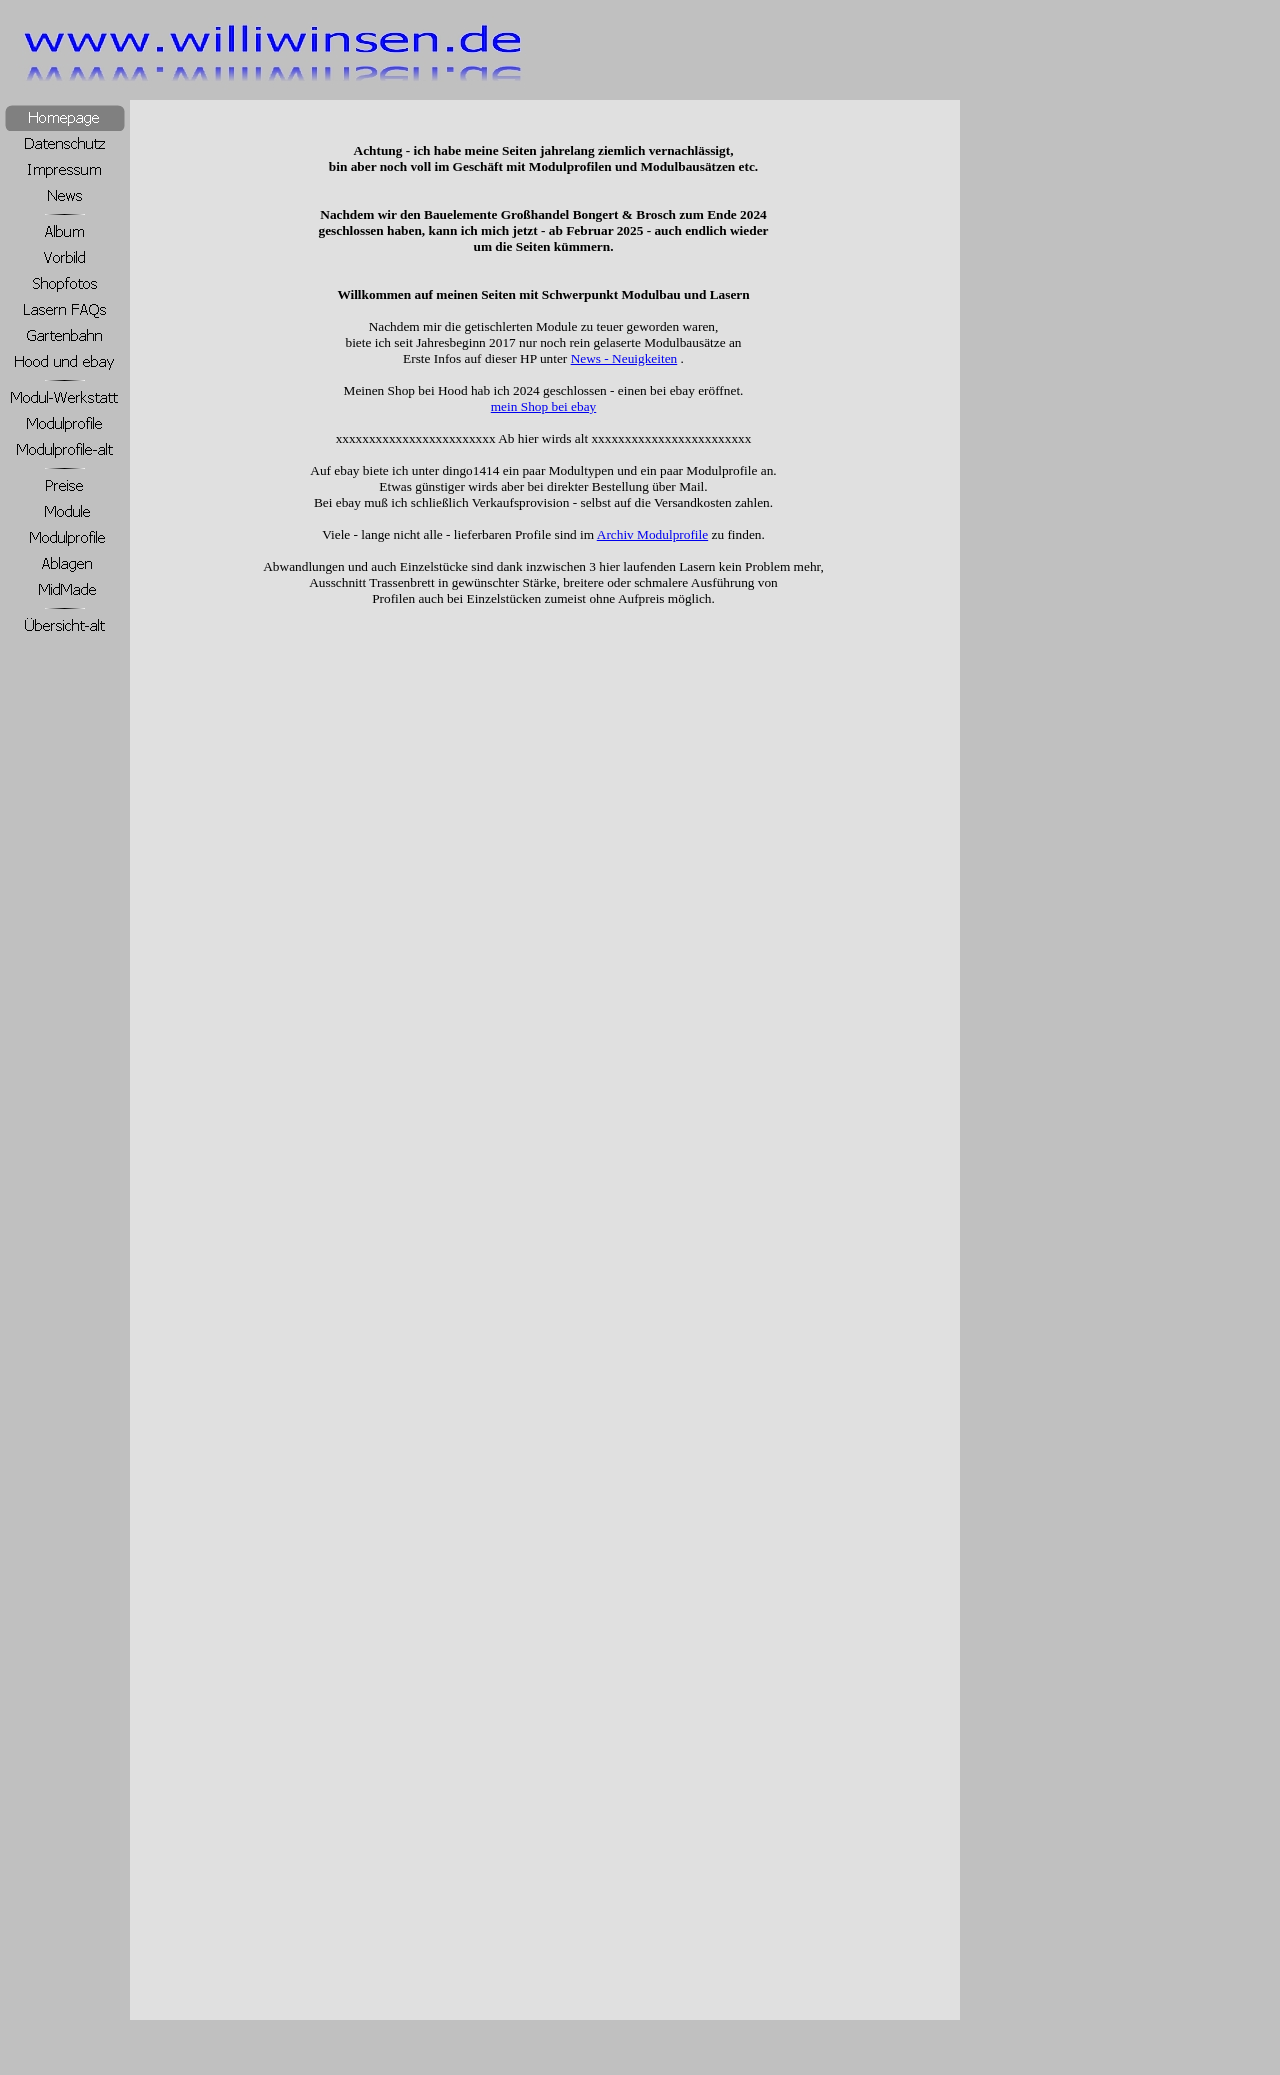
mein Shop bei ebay (544, 406)
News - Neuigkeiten (624, 358)
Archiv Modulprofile (652, 534)
